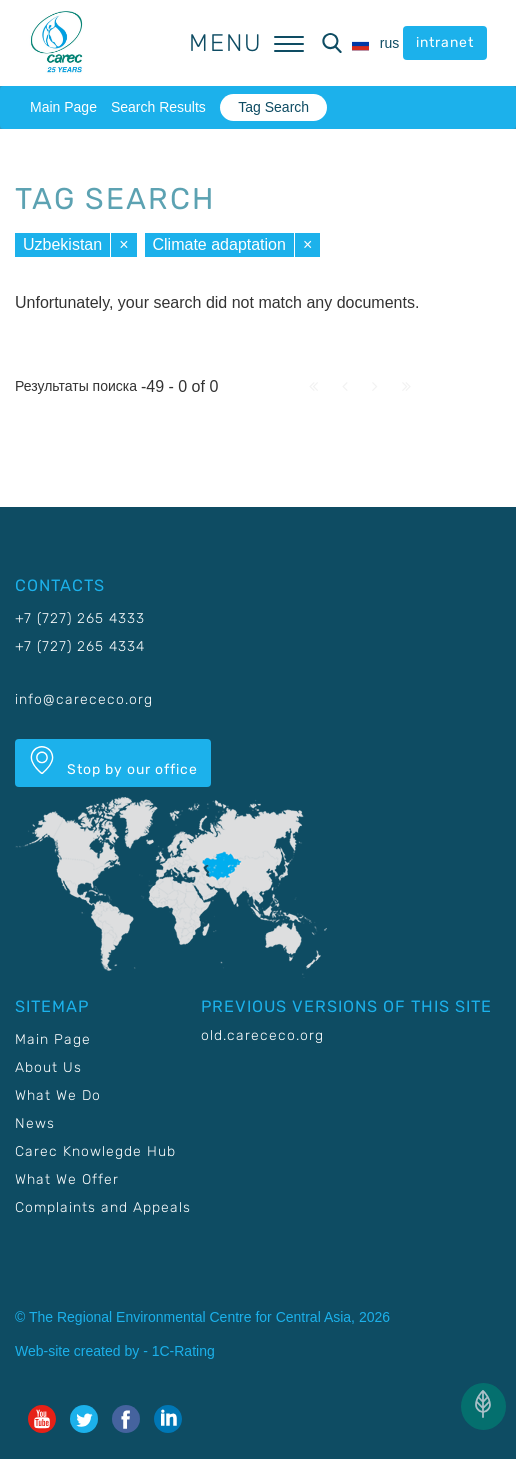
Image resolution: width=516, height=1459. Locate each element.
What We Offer (67, 1179)
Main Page (63, 107)
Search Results (158, 107)
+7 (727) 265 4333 (80, 618)
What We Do (58, 1095)
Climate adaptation (219, 244)
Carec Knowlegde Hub (95, 1151)
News (35, 1123)
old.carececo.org (262, 1035)
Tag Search (273, 107)
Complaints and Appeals (103, 1207)
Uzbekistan (62, 244)
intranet (445, 42)
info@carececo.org (84, 699)
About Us (48, 1067)
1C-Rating (183, 1351)
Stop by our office (113, 762)
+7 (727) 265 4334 (80, 646)
